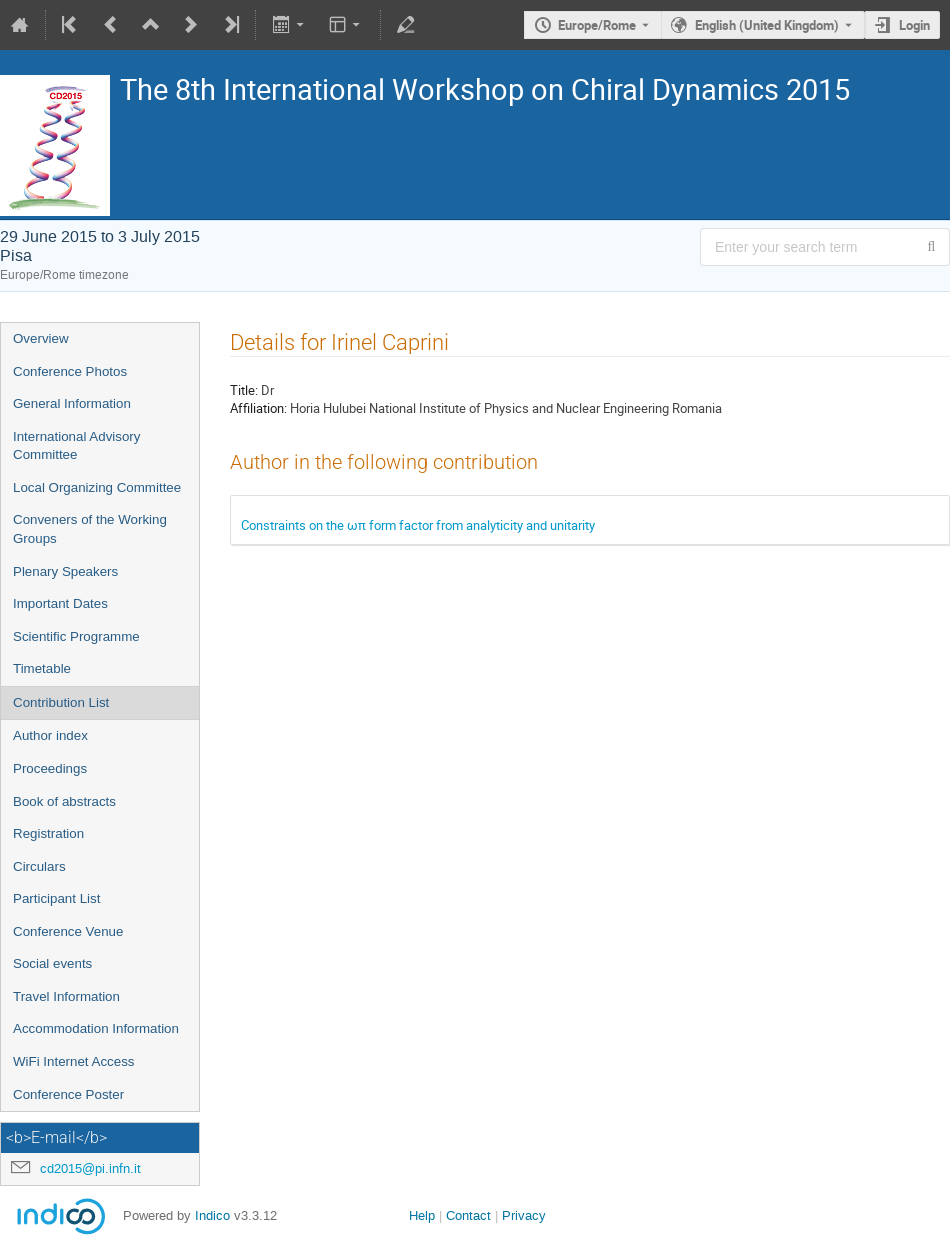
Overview (41, 338)
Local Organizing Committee (97, 487)
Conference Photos (70, 371)
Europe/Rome (597, 25)
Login (914, 25)
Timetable (42, 668)
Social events (52, 963)
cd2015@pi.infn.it (90, 1168)
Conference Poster (68, 1094)
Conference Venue (68, 931)
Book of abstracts (64, 801)
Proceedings (50, 768)
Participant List (56, 898)
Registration (48, 833)
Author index (50, 735)
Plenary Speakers (65, 571)
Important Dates (60, 603)
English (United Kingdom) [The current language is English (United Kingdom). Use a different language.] (767, 25)
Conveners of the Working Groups (90, 529)
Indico (212, 1215)
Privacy (524, 1215)
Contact (468, 1215)
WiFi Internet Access (73, 1061)
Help (422, 1215)
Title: (244, 390)
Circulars (39, 866)
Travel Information (66, 996)
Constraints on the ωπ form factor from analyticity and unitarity (418, 525)
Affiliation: (258, 408)
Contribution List (61, 702)
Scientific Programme (76, 636)
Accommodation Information (96, 1028)
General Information (72, 403)
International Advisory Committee (76, 446)
